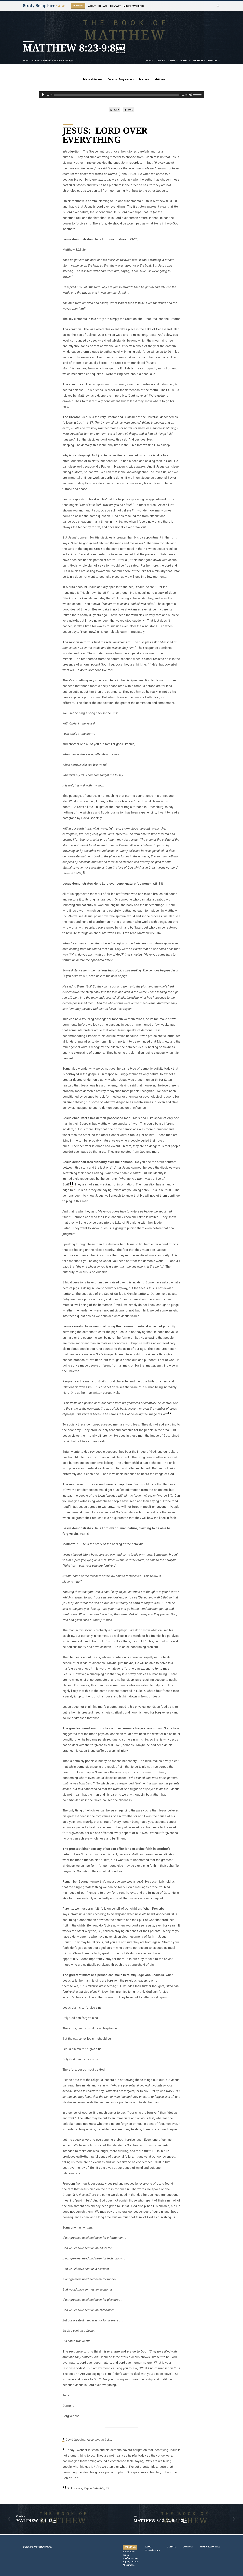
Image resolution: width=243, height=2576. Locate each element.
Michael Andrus (92, 79)
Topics (160, 60)
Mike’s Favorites (134, 6)
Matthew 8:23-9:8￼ (63, 60)
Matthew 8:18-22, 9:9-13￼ (160, 2521)
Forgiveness (126, 79)
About (92, 6)
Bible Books (128, 2551)
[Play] (43, 94)
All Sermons (128, 2565)
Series (173, 60)
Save (130, 110)
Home (25, 60)
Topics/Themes (130, 2561)
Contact (115, 6)
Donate (102, 6)
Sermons (78, 5)
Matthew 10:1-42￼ (36, 2521)
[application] (121, 94)
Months (214, 60)
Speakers (199, 60)
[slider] (116, 95)
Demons (47, 60)
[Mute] (190, 94)
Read (113, 110)
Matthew (144, 79)
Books (185, 60)
